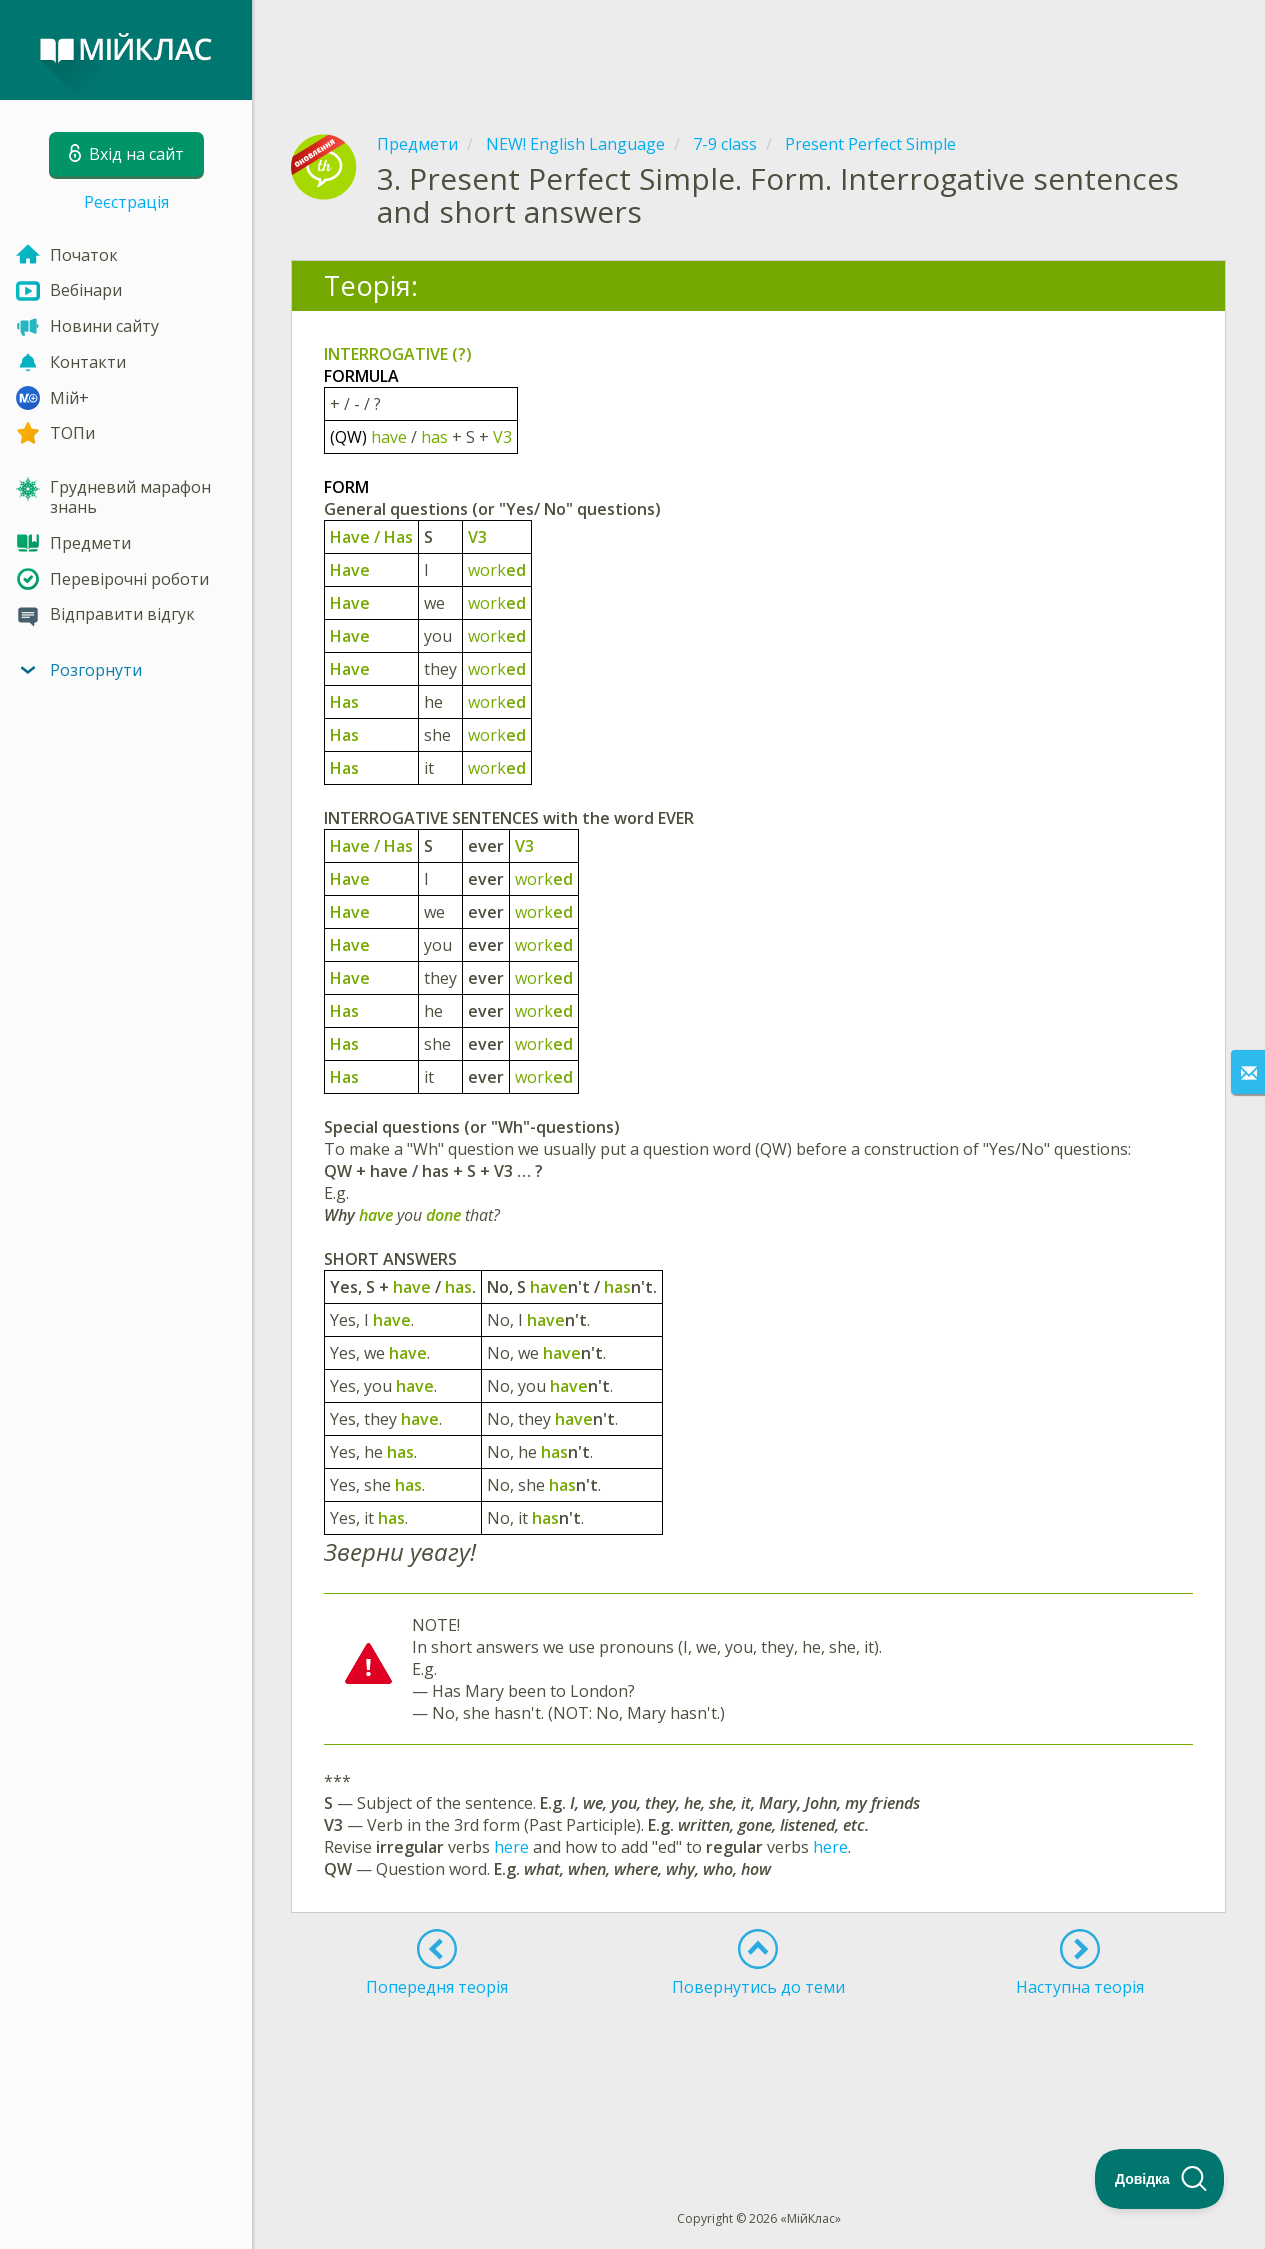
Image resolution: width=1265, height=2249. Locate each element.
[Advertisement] (759, 50)
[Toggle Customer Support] (1160, 2179)
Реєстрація (126, 202)
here (511, 1847)
